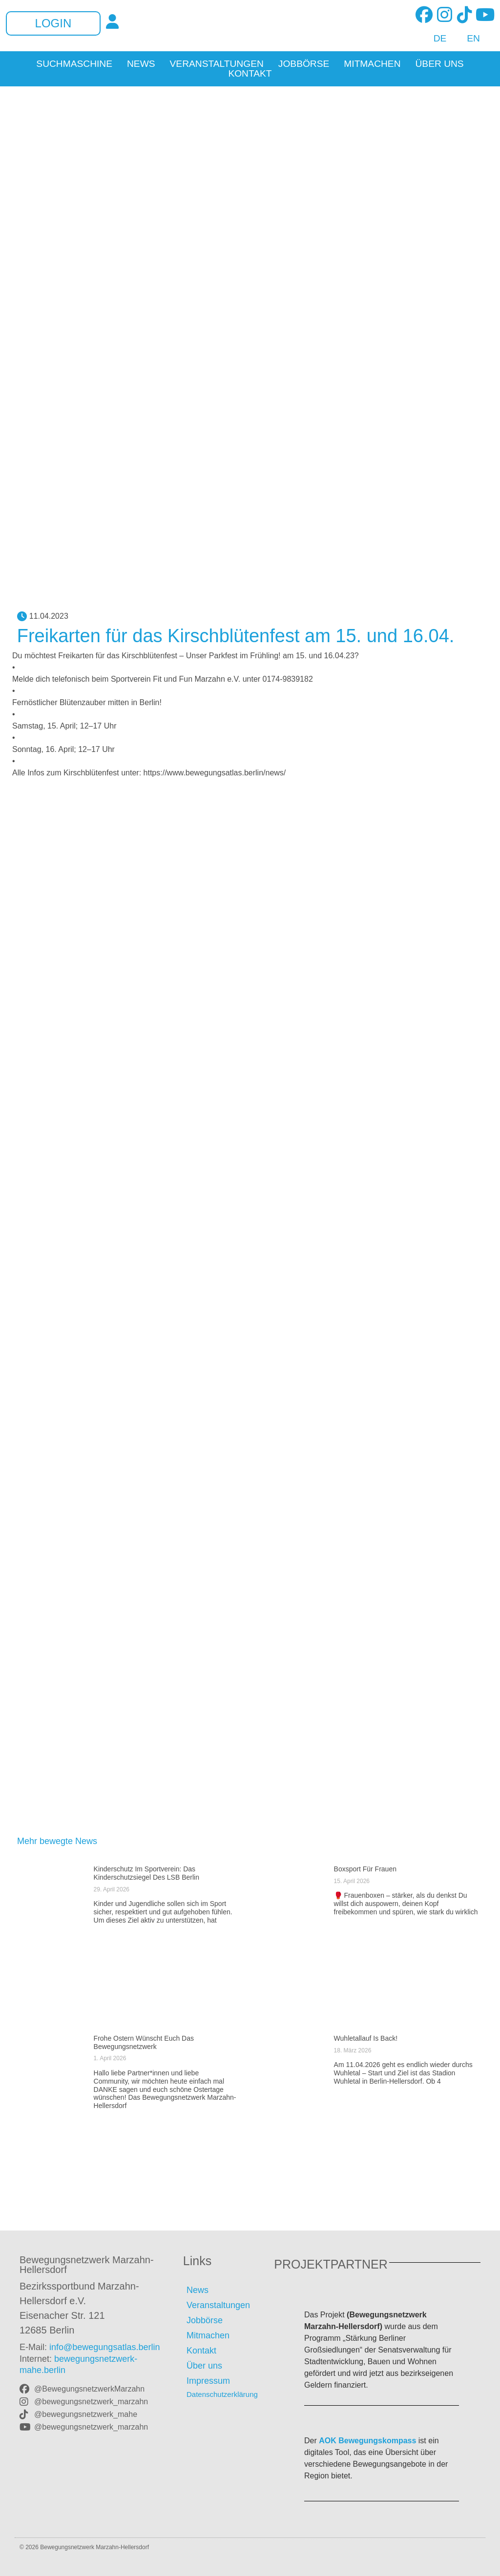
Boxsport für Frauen (365, 1869)
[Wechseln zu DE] (435, 38)
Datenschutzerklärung (222, 2394)
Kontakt (249, 74)
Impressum (208, 2381)
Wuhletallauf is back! (365, 2038)
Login (53, 23)
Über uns (440, 64)
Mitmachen (372, 64)
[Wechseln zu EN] (468, 38)
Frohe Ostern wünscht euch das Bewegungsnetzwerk (144, 2042)
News (141, 64)
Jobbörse (304, 64)
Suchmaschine (74, 64)
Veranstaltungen (217, 64)
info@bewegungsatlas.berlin (104, 2347)
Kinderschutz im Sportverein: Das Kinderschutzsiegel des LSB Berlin (146, 1873)
